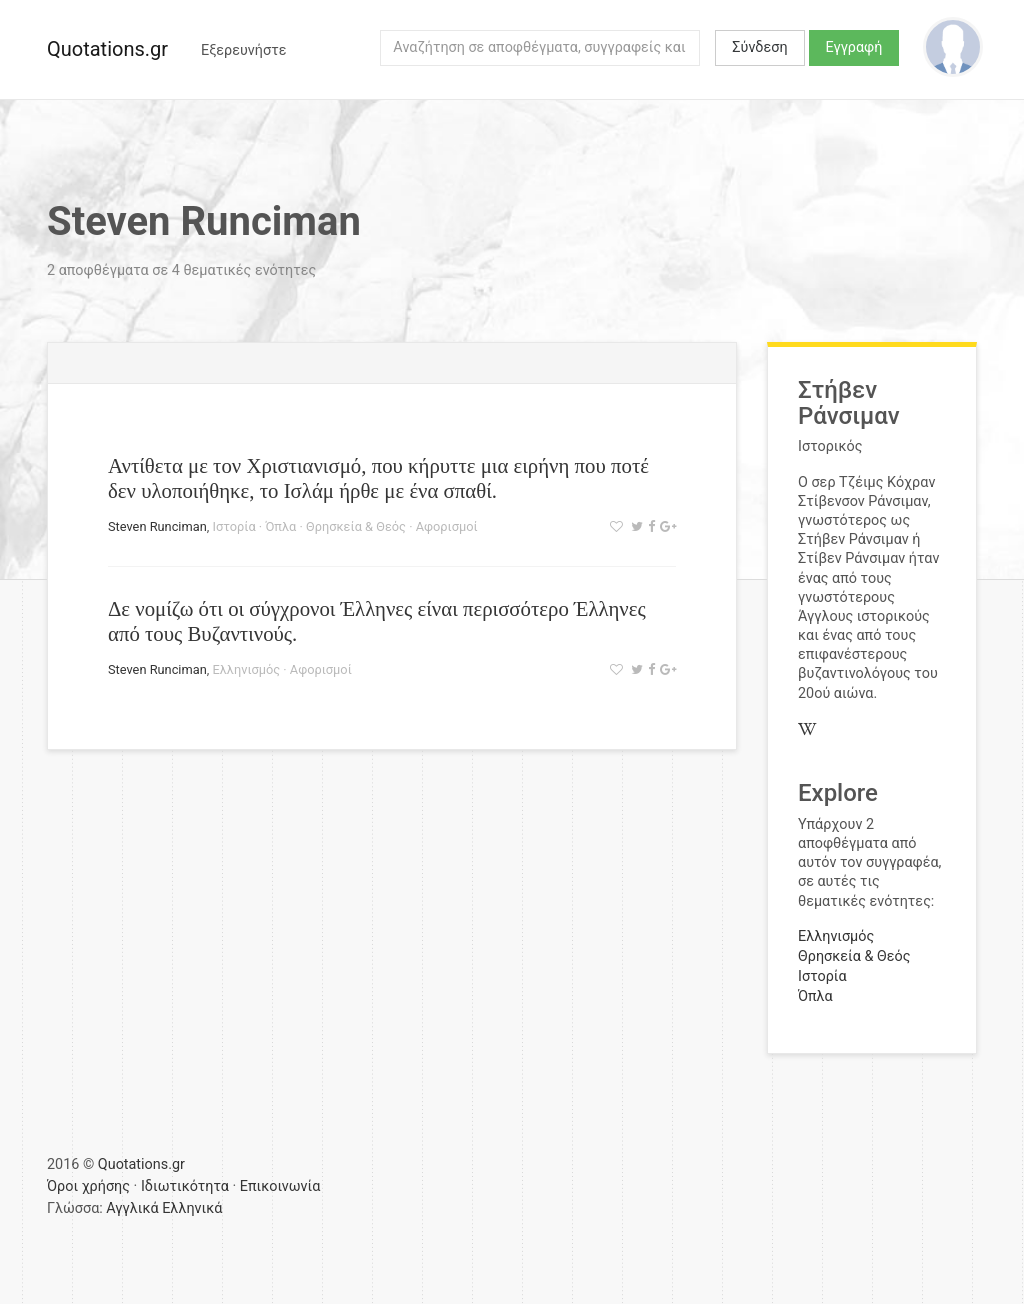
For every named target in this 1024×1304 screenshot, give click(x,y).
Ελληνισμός (246, 669)
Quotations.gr (107, 49)
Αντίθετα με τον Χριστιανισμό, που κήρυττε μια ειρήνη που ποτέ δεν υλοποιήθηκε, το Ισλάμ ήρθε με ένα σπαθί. (378, 478)
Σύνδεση (759, 47)
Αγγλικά (132, 1208)
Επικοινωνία (280, 1186)
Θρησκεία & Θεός (356, 526)
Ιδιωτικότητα (185, 1186)
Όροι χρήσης (88, 1186)
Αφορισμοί (447, 526)
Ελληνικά (192, 1208)
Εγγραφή (854, 47)
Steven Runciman (157, 526)
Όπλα (280, 526)
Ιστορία (233, 526)
